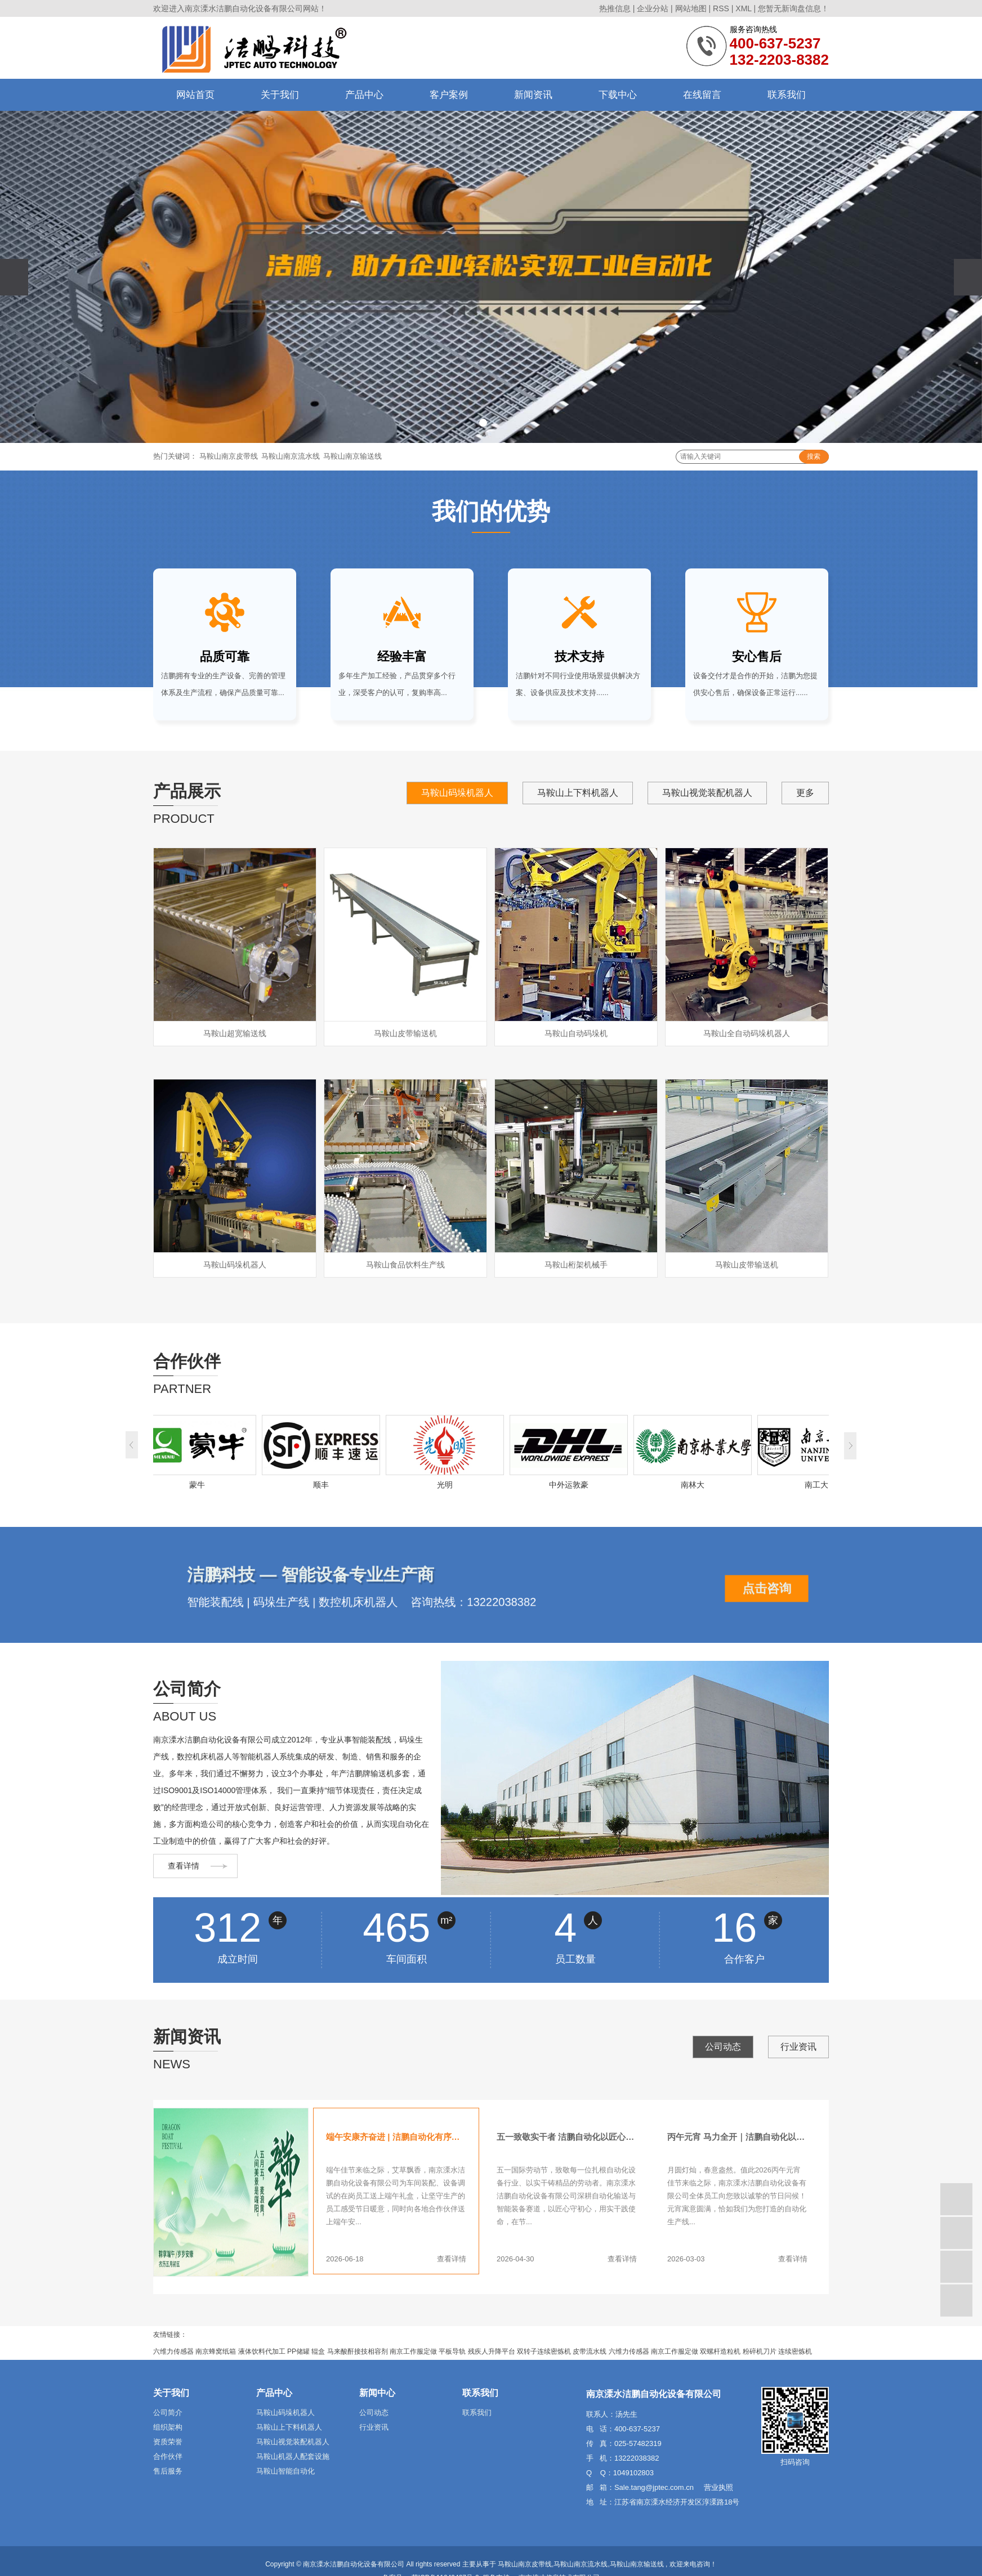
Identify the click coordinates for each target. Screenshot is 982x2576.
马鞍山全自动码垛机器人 (746, 1033)
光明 (448, 1484)
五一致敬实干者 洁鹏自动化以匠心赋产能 (567, 2137)
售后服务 (167, 2471)
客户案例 (449, 94)
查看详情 (183, 1865)
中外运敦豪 (571, 1484)
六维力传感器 (173, 2351)
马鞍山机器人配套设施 (292, 2456)
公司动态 (723, 2046)
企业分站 (652, 8)
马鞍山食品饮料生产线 (405, 1264)
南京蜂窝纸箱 (215, 2351)
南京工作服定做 (413, 2351)
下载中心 (618, 94)
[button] (483, 423)
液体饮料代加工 (261, 2351)
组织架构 (167, 2427)
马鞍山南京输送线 (352, 456)
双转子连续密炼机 (544, 2351)
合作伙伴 (167, 2456)
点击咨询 (767, 1588)
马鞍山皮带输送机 (405, 1033)
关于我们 (280, 94)
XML (743, 8)
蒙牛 (200, 1484)
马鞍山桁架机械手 (576, 1264)
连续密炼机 (795, 2351)
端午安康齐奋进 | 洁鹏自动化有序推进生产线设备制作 (396, 2137)
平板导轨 (452, 2351)
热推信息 (615, 8)
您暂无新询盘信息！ (793, 8)
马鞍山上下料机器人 (577, 793)
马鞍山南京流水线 (290, 456)
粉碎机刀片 (759, 2351)
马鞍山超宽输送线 (234, 1033)
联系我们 (786, 94)
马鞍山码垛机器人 (457, 793)
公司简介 (167, 2412)
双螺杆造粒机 (720, 2351)
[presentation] (14, 277)
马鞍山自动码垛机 (576, 1033)
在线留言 (702, 94)
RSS (721, 8)
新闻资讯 (533, 94)
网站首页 (195, 94)
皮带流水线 (589, 2351)
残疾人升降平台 (491, 2351)
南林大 (695, 1484)
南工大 (819, 1484)
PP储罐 (298, 2351)
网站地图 (691, 8)
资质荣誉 (167, 2442)
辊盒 (318, 2351)
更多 (805, 793)
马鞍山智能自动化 (285, 2471)
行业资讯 (798, 2046)
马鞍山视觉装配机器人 (707, 793)
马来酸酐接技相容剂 (357, 2351)
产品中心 (364, 94)
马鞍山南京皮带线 (228, 456)
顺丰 (324, 1484)
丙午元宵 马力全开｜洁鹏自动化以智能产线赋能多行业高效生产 (737, 2137)
